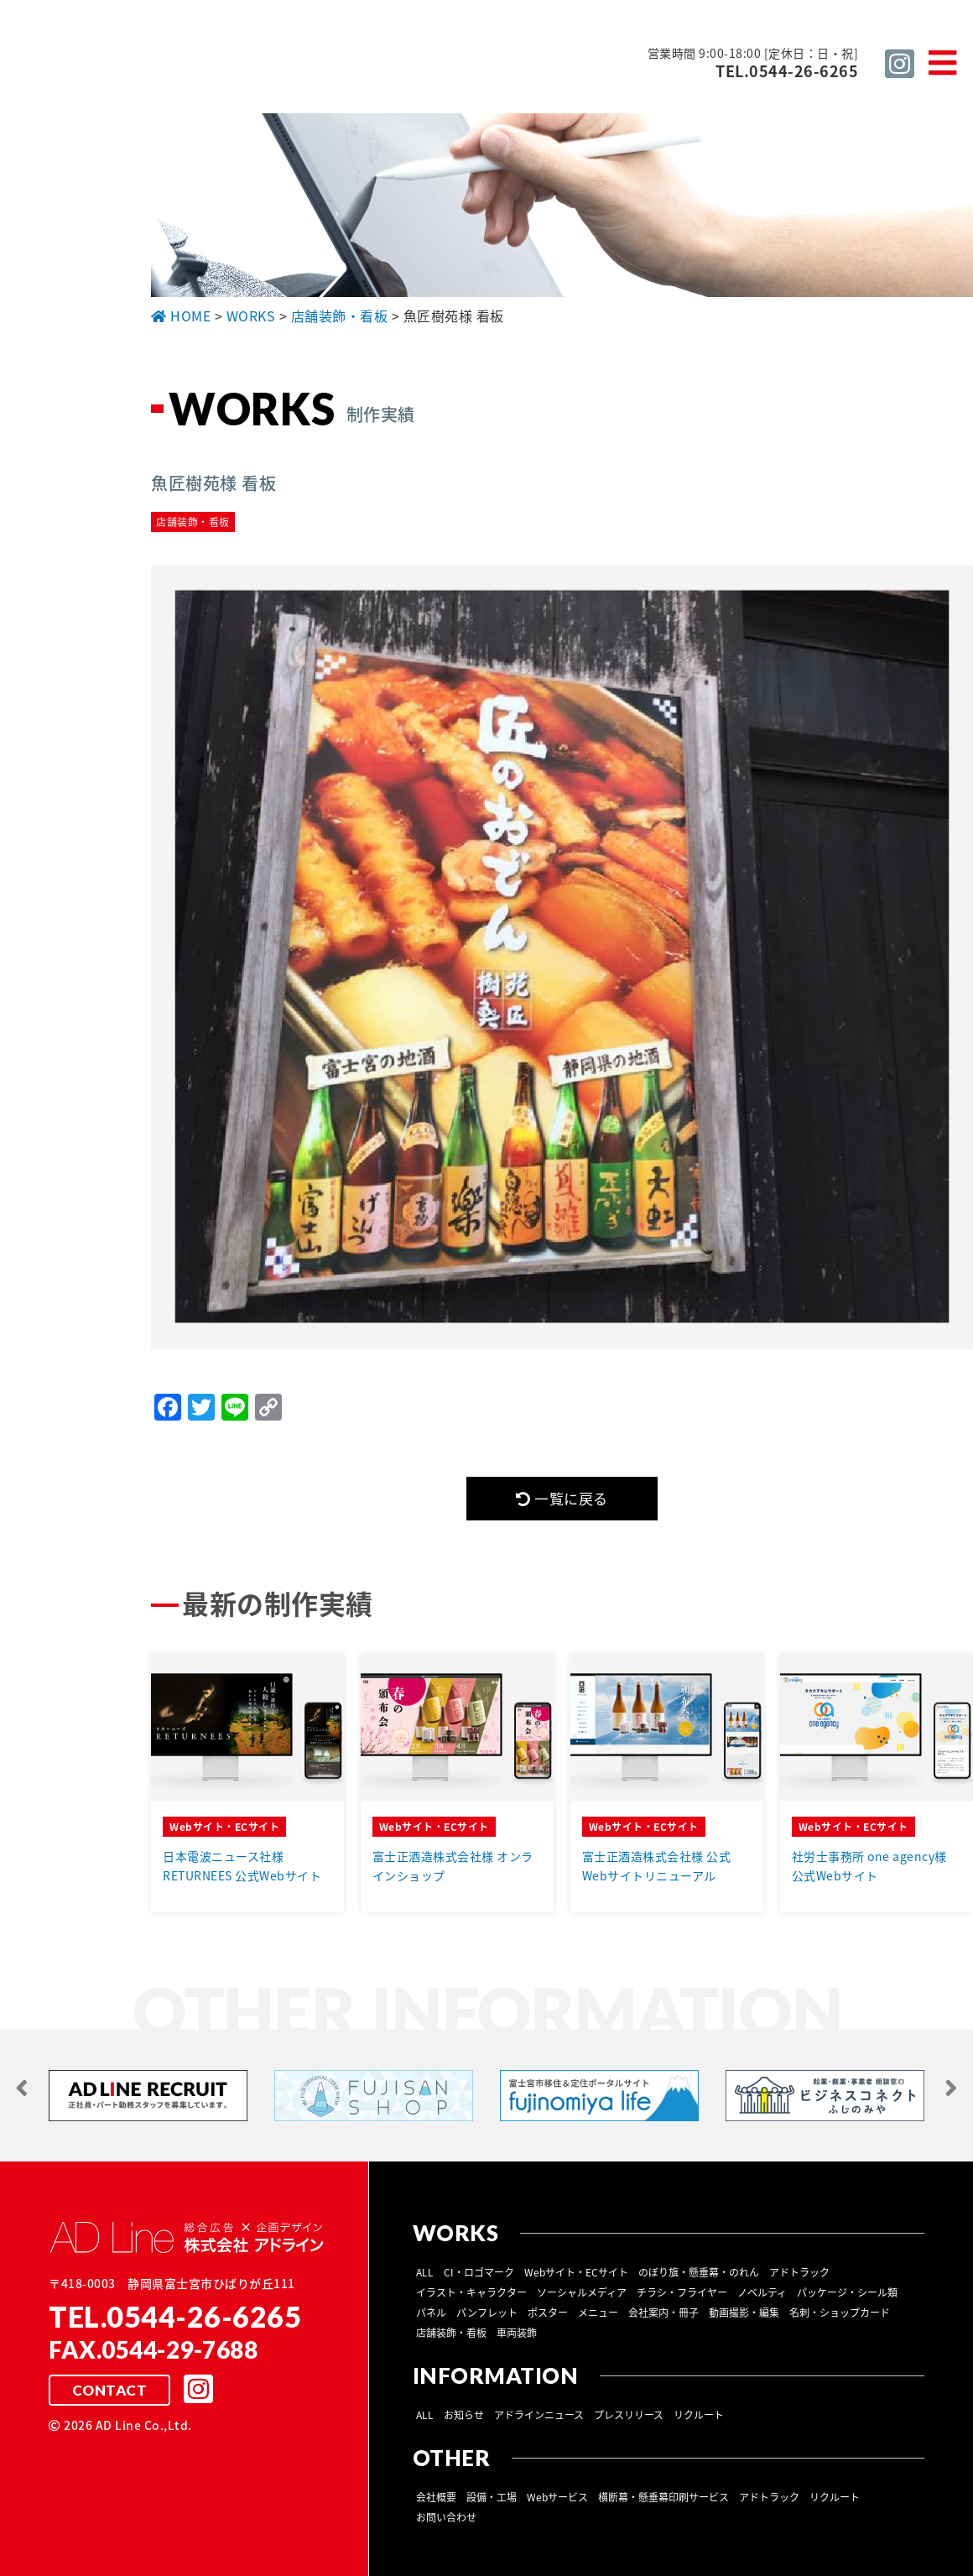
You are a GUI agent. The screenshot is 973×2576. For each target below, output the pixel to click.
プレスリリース (628, 2415)
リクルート (699, 2415)
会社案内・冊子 (663, 2313)
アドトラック (799, 2273)
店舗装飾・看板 (451, 2333)
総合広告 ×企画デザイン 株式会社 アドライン (281, 70)
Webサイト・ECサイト (576, 2273)
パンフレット (487, 2313)
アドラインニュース (539, 2415)
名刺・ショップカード (839, 2313)
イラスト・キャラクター (471, 2293)
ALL (425, 2273)
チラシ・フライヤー (682, 2293)
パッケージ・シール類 (847, 2293)
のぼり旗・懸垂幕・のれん (698, 2273)
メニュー (598, 2313)
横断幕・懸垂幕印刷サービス (663, 2498)
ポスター (548, 2313)
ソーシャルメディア (582, 2293)
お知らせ (464, 2415)
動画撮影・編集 (744, 2313)
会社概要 (436, 2498)
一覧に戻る (562, 1499)
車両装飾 (517, 2333)
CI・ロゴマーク (479, 2273)
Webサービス (557, 2498)
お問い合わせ (446, 2518)
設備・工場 (491, 2498)
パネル (431, 2313)
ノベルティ (762, 2293)
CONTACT (109, 2391)
